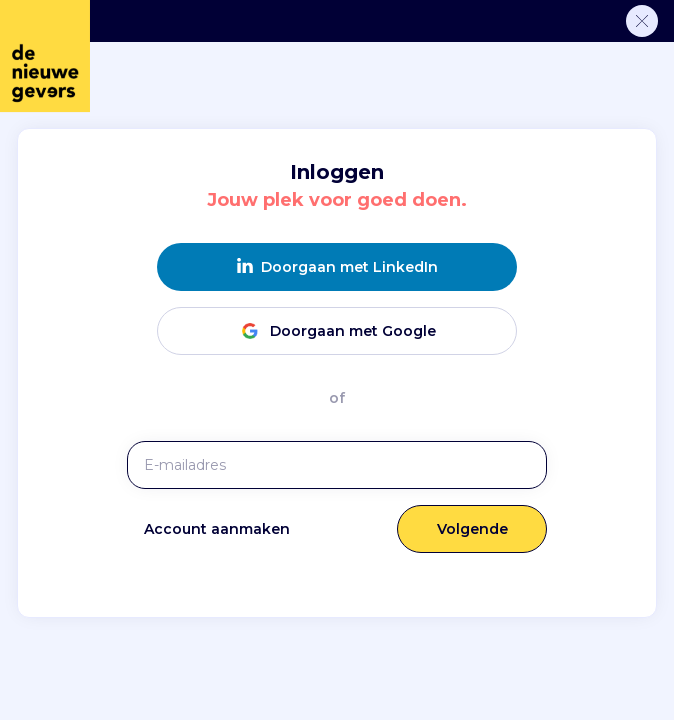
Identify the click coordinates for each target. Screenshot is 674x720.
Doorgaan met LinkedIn (337, 266)
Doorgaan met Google (337, 330)
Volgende (472, 529)
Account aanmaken (217, 529)
